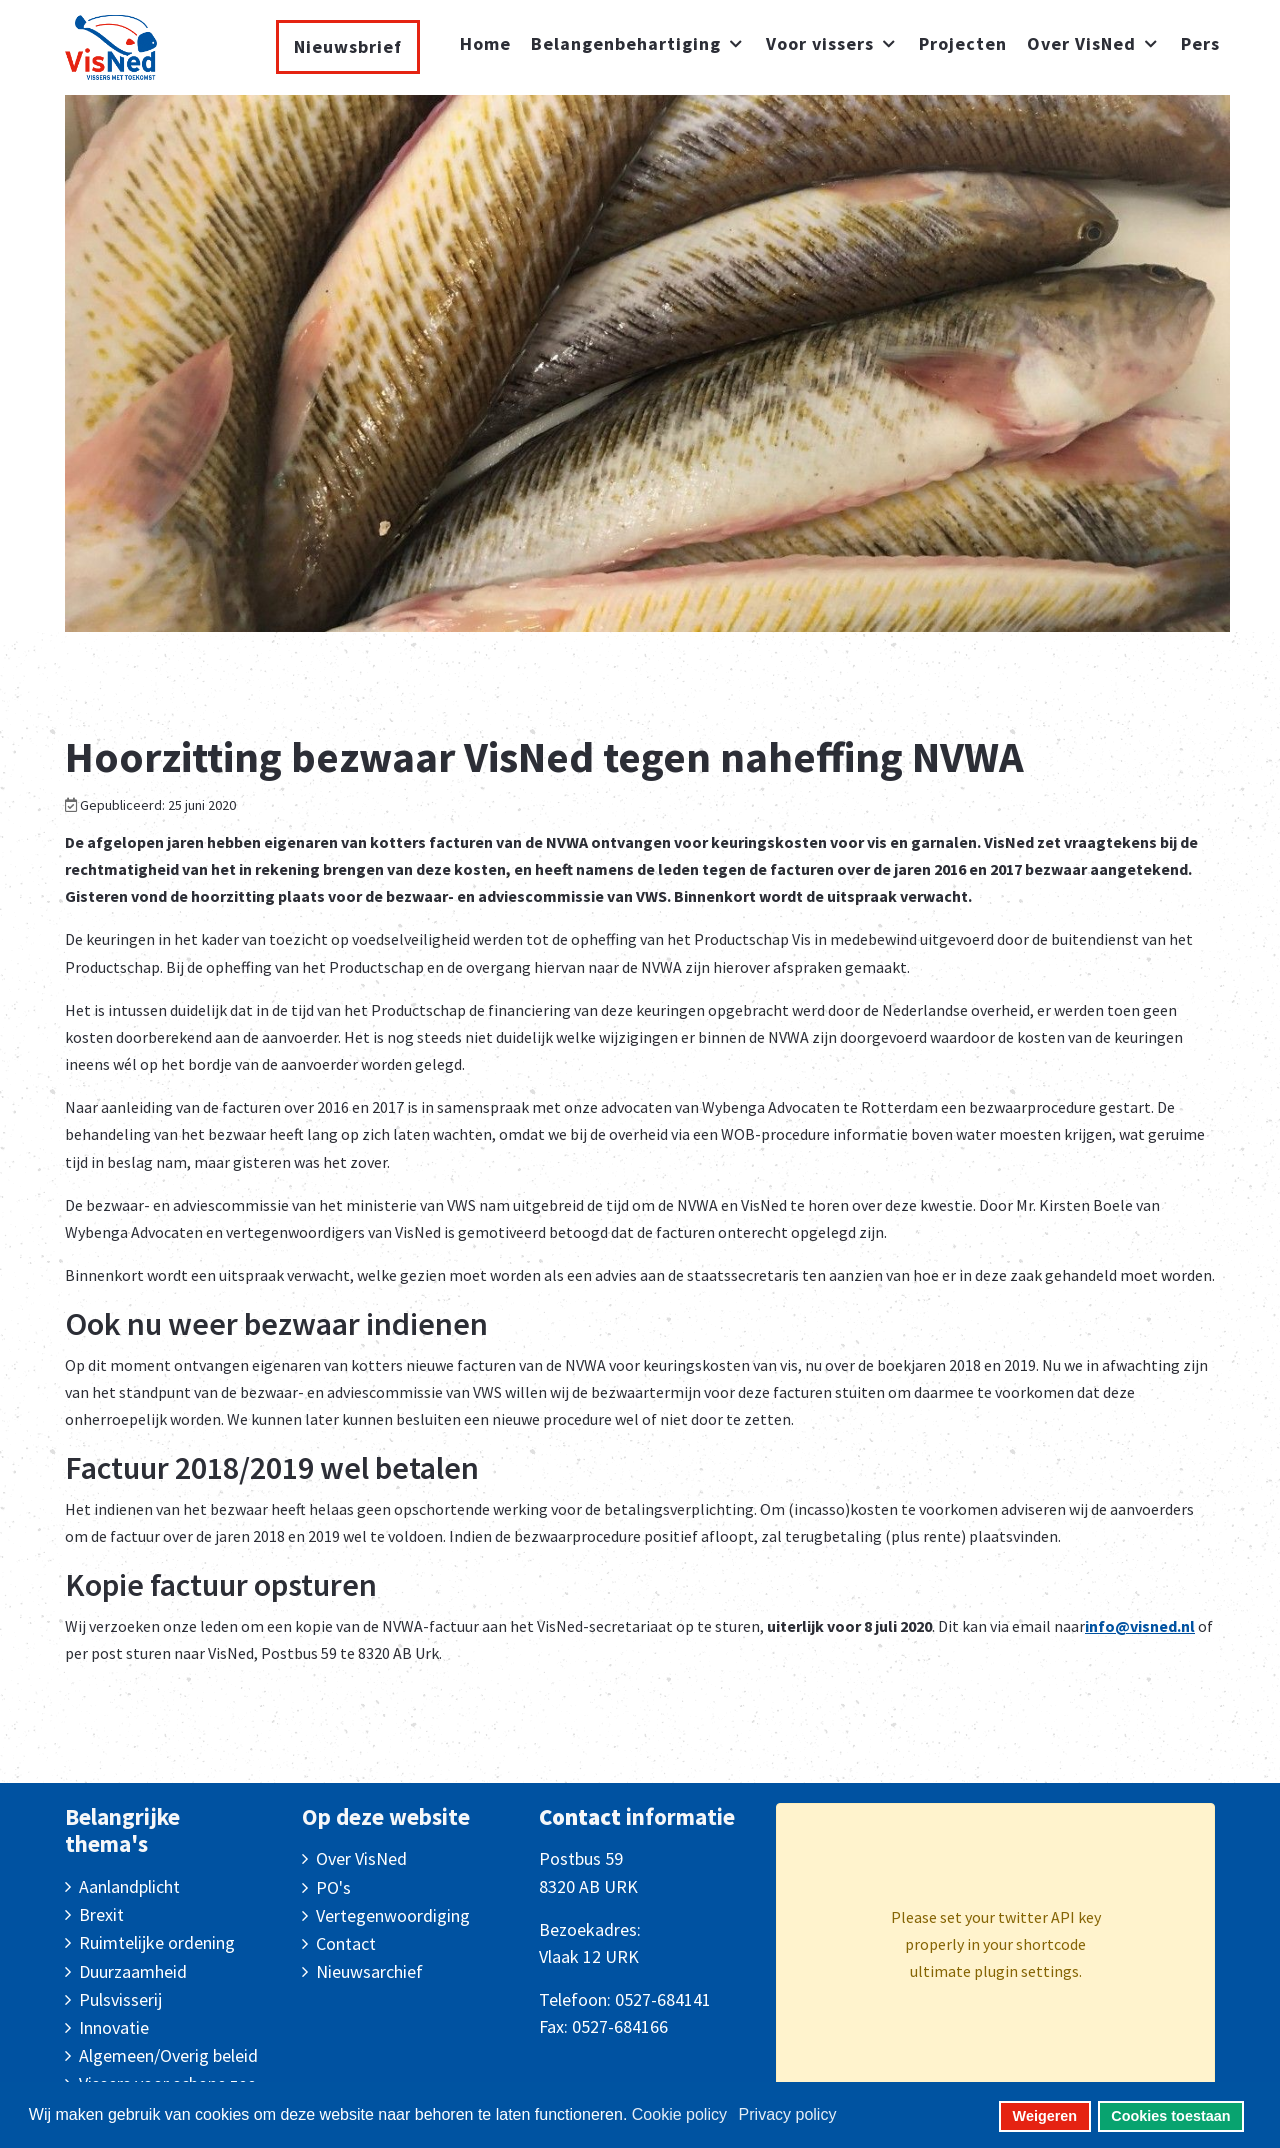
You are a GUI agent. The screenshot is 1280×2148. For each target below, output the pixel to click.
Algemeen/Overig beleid (168, 2055)
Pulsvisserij (120, 1999)
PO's (333, 1887)
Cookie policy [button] (679, 2114)
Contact (346, 1943)
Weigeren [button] (1045, 2116)
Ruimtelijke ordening (157, 1942)
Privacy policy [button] (788, 2114)
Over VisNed (361, 1858)
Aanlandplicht (129, 1886)
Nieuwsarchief (369, 1971)
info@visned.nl (1140, 1626)
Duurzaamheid (133, 1971)
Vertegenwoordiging (393, 1915)
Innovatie (114, 2027)
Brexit (101, 1914)
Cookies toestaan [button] (1170, 2116)
